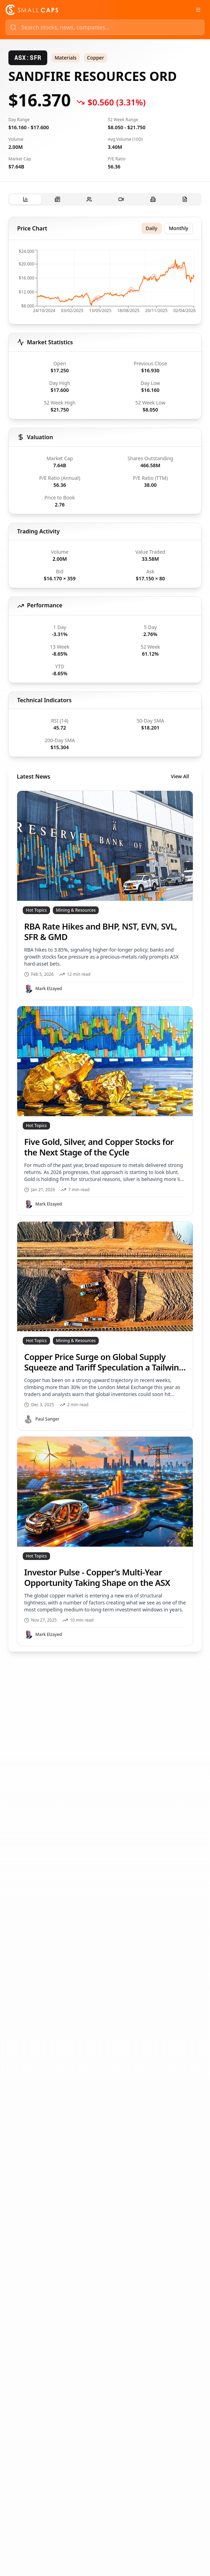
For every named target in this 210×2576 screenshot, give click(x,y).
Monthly (179, 228)
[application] (105, 283)
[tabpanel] (105, 934)
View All (180, 776)
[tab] (25, 199)
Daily (151, 228)
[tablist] (105, 199)
